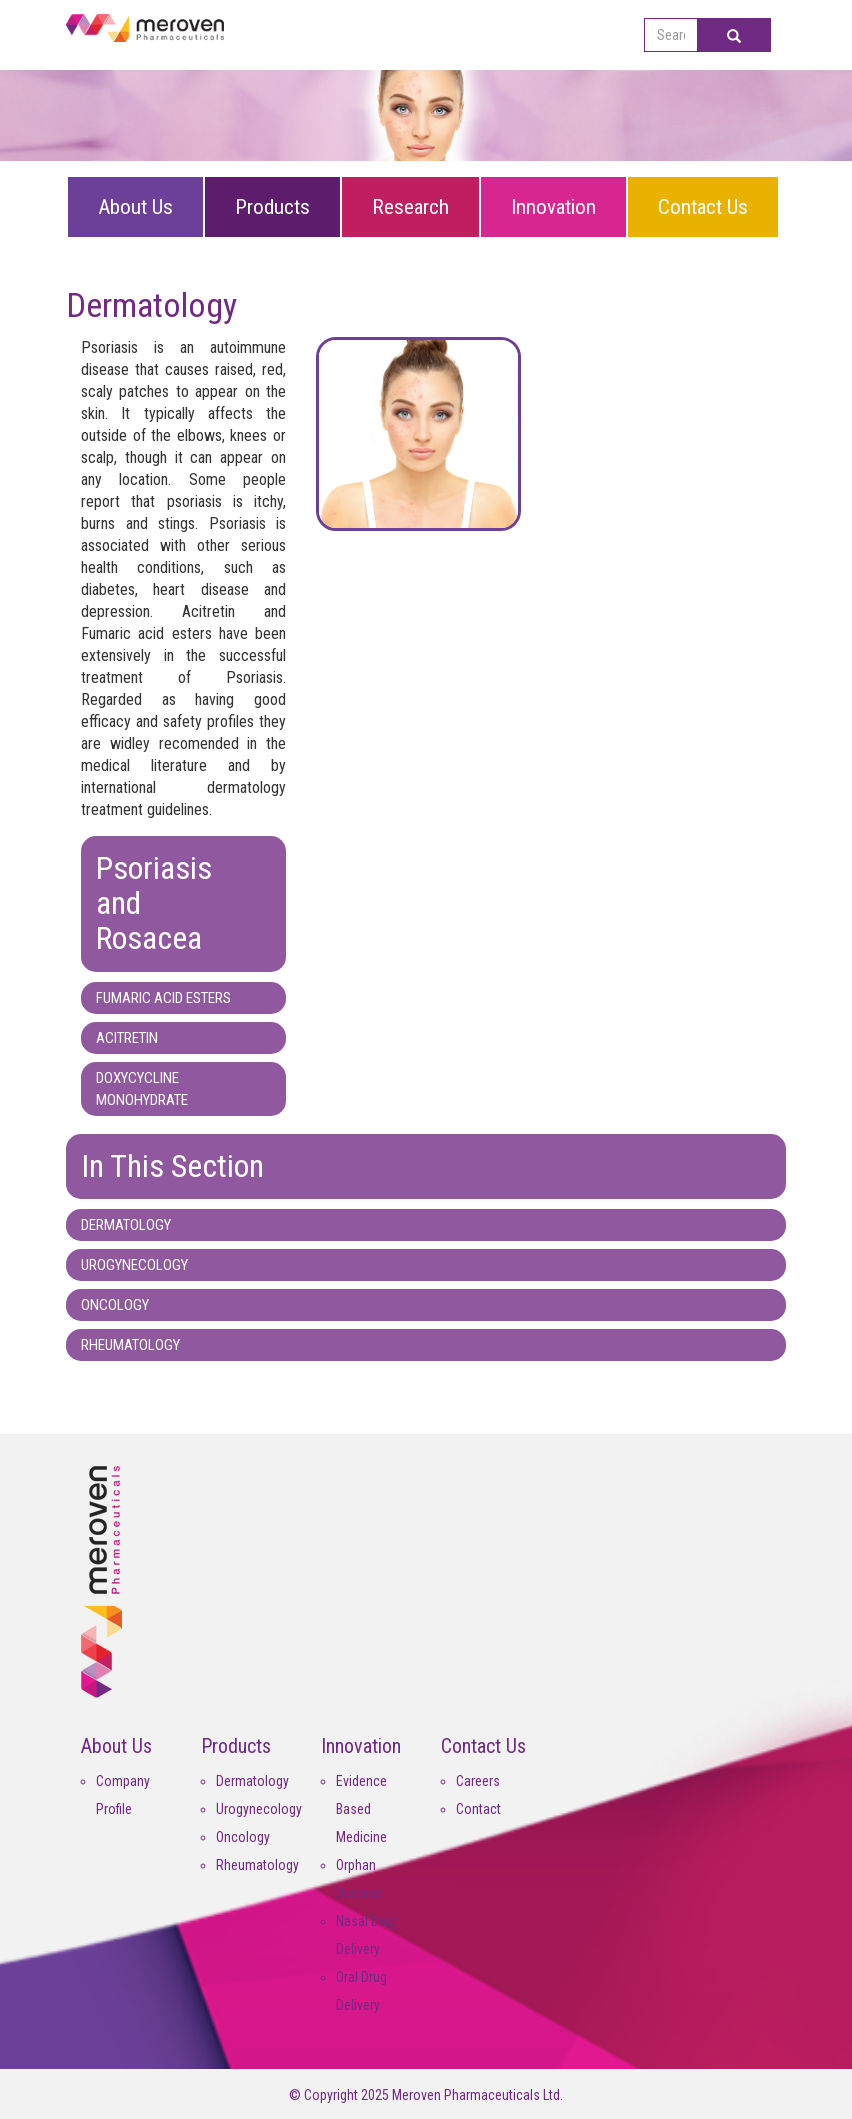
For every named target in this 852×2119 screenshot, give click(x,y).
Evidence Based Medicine (361, 1809)
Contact (478, 1809)
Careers (478, 1781)
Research (410, 207)
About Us (135, 207)
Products (272, 207)
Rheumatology (257, 1865)
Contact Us (703, 207)
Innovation (553, 207)
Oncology (243, 1837)
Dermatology (252, 1781)
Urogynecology (259, 1809)
